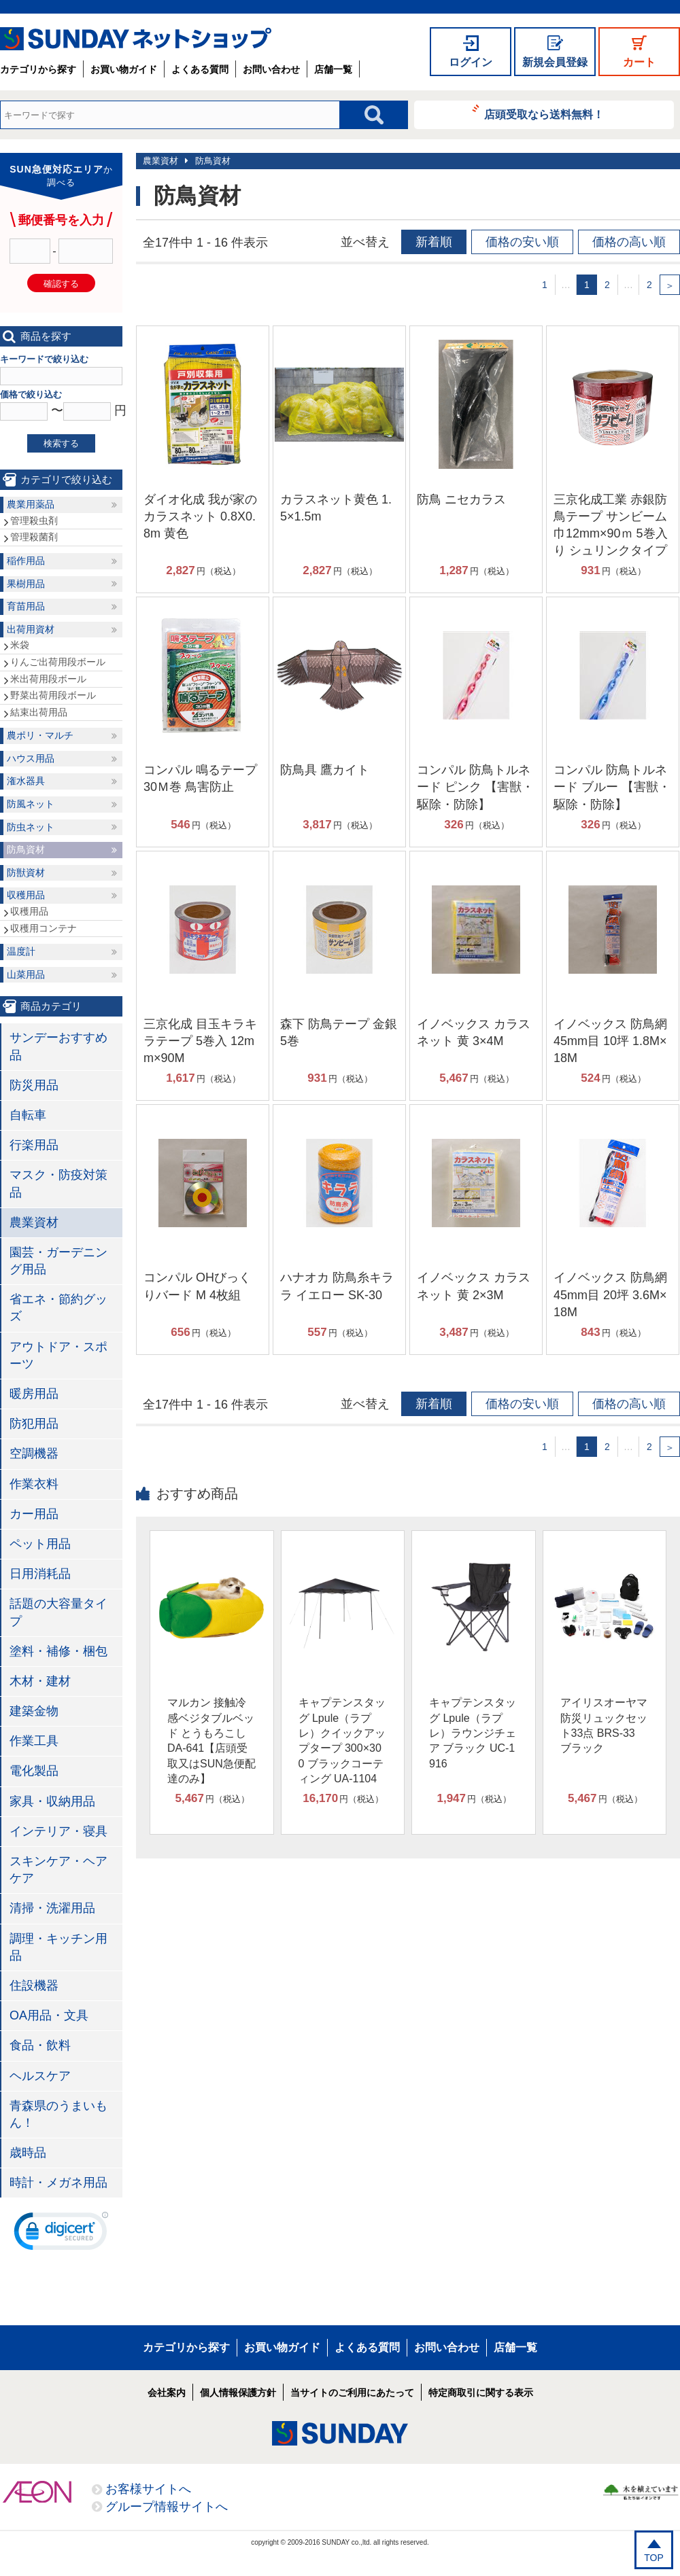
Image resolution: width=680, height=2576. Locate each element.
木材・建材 (40, 1681)
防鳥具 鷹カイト (324, 770)
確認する (61, 284)
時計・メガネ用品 (58, 2182)
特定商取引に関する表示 (480, 2392)
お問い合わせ (271, 69)
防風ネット (30, 803)
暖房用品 (34, 1393)
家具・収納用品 (52, 1801)
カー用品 (34, 1514)
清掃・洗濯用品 (52, 1908)
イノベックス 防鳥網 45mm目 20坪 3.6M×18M (610, 1294)
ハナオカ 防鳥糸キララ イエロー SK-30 (337, 1286)
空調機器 (34, 1453)
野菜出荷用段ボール (53, 695)
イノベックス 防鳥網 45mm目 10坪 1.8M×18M (610, 1041)
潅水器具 (26, 780)
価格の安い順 (522, 242)
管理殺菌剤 (34, 536)
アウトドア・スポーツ (58, 1355)
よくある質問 (199, 69)
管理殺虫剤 (34, 520)
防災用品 (34, 1085)
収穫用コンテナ (43, 928)
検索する (61, 443)
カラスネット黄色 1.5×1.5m (336, 508)
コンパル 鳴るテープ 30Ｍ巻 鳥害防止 (200, 778)
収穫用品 (26, 894)
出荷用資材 (30, 629)
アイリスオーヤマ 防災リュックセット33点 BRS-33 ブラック (603, 1725)
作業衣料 (34, 1484)
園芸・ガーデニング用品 (58, 1261)
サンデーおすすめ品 (58, 1046)
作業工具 (34, 1741)
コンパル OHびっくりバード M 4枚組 (197, 1286)
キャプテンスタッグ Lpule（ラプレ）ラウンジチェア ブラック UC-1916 (472, 1733)
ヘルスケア (40, 2076)
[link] (61, 2234)
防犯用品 (34, 1423)
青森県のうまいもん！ (58, 2114)
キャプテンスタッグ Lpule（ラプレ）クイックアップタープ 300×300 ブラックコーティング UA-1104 (342, 1740)
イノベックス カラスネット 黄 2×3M (473, 1286)
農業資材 (160, 161)
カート (639, 62)
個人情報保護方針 (238, 2392)
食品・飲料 (40, 2045)
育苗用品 (26, 606)
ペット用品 (40, 1544)
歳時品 (28, 2152)
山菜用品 (26, 974)
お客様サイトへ (148, 2489)
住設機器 (34, 1985)
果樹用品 (26, 583)
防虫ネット (30, 827)
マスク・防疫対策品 (58, 1183)
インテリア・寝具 (58, 1831)
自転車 (28, 1115)
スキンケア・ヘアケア (58, 1869)
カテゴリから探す (38, 69)
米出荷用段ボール (48, 678)
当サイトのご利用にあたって (352, 2392)
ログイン (470, 62)
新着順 (433, 242)
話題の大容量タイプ (58, 1612)
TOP (654, 2557)
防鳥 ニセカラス (461, 499)
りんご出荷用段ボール (57, 661)
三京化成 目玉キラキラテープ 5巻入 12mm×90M (200, 1041)
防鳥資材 (213, 161)
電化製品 (34, 1771)
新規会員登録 (555, 62)
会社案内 (167, 2392)
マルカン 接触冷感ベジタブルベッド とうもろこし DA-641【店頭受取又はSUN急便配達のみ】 (211, 1740)
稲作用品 (26, 560)
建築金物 (34, 1711)
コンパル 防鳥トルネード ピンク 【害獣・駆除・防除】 (475, 787)
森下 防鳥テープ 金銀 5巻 (338, 1032)
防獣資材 (26, 872)
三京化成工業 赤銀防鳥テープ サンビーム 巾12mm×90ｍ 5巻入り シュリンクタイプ (611, 525)
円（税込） (203, 571)
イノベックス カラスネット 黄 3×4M (473, 1032)
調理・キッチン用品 (58, 1947)
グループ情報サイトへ (166, 2506)
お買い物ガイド (123, 69)
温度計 (21, 951)
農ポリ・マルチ (40, 735)
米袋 (19, 644)
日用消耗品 (40, 1574)
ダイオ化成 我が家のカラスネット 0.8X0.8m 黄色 (200, 516)
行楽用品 (34, 1145)
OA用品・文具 (49, 2015)
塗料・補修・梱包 (58, 1651)
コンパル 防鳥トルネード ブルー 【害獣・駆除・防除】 (612, 787)
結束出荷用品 (38, 712)
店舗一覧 (333, 69)
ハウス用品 (30, 758)
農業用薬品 (30, 504)
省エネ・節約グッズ (58, 1307)
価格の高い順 (629, 242)
